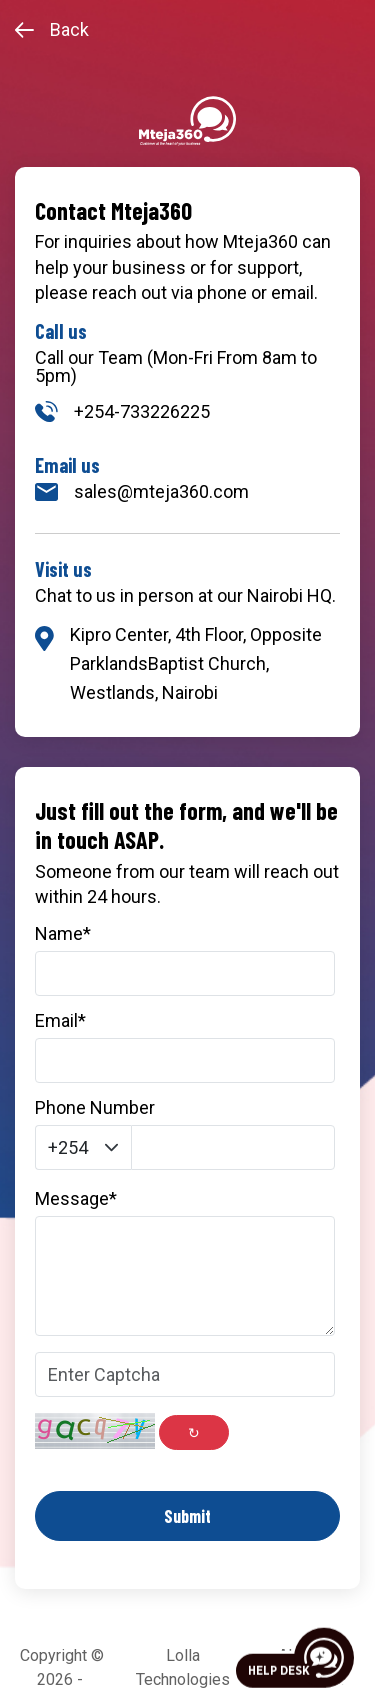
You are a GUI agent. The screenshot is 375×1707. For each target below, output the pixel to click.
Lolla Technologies (183, 1667)
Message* (76, 1199)
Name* (63, 934)
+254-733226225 (122, 412)
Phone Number (95, 1108)
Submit (187, 1516)
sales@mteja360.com (142, 492)
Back (52, 30)
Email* (60, 1021)
